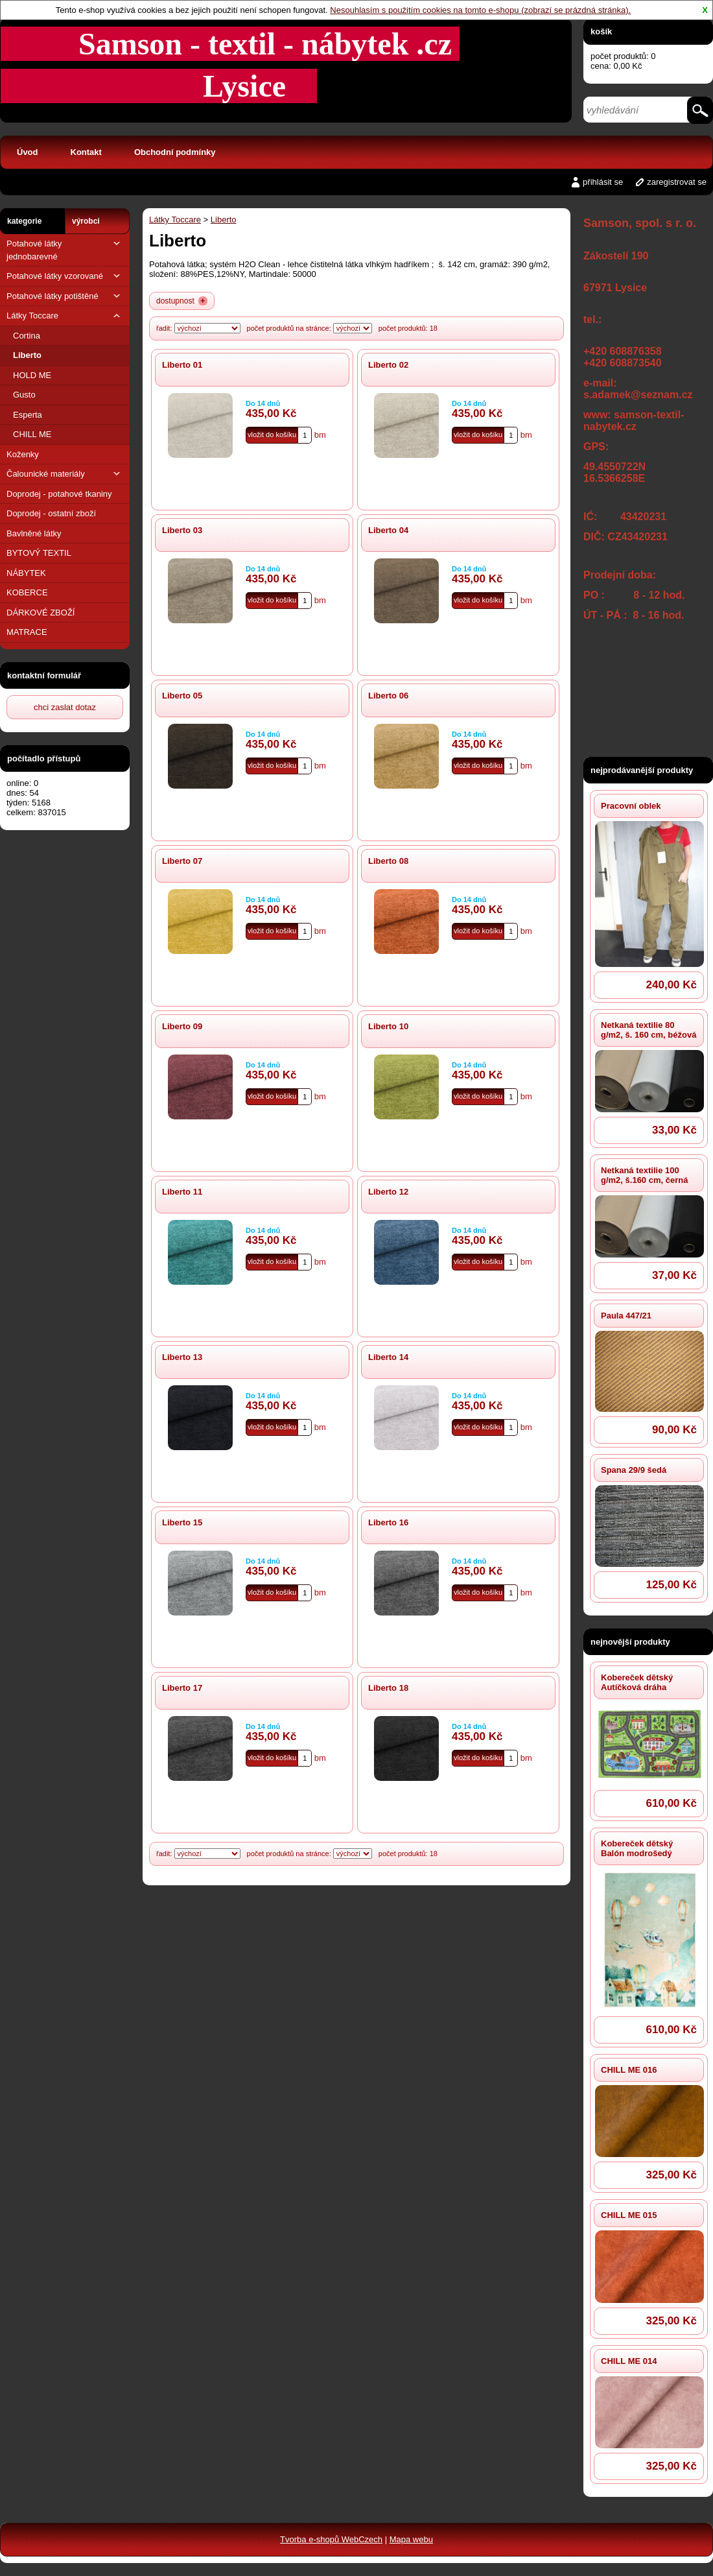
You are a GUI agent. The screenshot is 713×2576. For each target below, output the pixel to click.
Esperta (27, 415)
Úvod (27, 152)
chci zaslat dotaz (65, 707)
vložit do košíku (272, 434)
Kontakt (86, 152)
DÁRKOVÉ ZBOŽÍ (40, 612)
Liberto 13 (182, 1357)
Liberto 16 (388, 1522)
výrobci (86, 221)
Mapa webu (411, 2539)
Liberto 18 (388, 1688)
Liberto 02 (388, 365)
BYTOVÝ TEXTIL (38, 553)
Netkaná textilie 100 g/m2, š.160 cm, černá (644, 1175)
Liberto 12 (388, 1192)
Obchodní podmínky (175, 152)
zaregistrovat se (677, 182)
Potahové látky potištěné (64, 296)
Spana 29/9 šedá (633, 1470)
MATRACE (26, 632)
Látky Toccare (64, 315)
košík (601, 31)
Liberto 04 (388, 530)
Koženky (22, 454)
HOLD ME (32, 375)
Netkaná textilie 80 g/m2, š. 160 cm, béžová (648, 1030)
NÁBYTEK (26, 573)
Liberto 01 (182, 365)
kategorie (24, 221)
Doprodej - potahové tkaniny (59, 494)
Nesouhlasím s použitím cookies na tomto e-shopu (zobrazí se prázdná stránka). (480, 10)
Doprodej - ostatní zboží (51, 513)
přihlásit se (603, 182)
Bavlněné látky (34, 533)
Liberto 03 (182, 530)
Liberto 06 (388, 695)
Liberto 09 (182, 1026)
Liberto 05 (182, 695)
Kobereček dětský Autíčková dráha (637, 1682)
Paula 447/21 (626, 1315)
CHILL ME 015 (629, 2215)
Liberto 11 (182, 1192)
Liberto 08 (388, 861)
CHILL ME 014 (629, 2361)
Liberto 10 (388, 1026)
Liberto (27, 355)
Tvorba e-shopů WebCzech (331, 2539)
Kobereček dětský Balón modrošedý (637, 1848)
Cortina (26, 335)
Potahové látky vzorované (64, 276)
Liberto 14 (388, 1357)
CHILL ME (32, 434)
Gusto (24, 395)
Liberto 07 (182, 861)
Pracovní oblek (630, 806)
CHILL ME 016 (629, 2070)
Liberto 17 (182, 1688)
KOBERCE (27, 592)
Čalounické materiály (64, 474)
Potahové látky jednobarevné (64, 249)
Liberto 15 (182, 1522)
